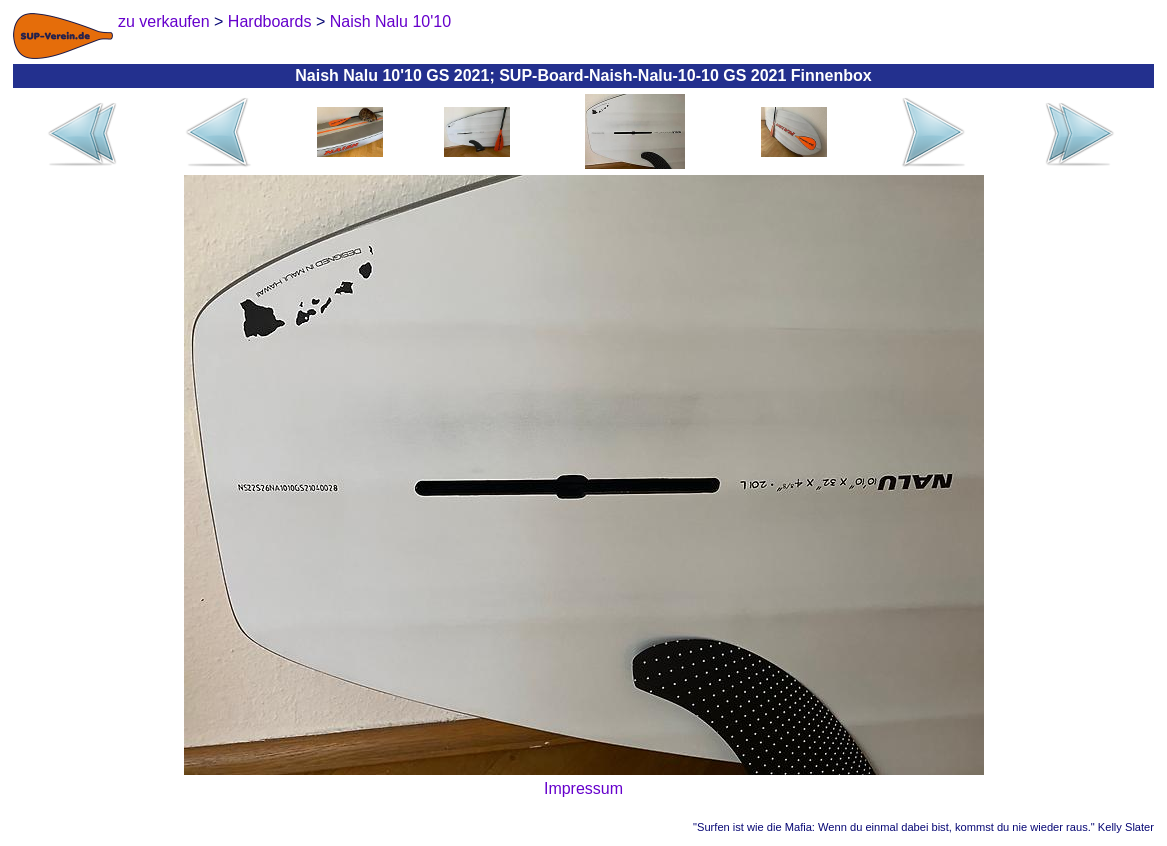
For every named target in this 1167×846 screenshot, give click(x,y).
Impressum (583, 788)
